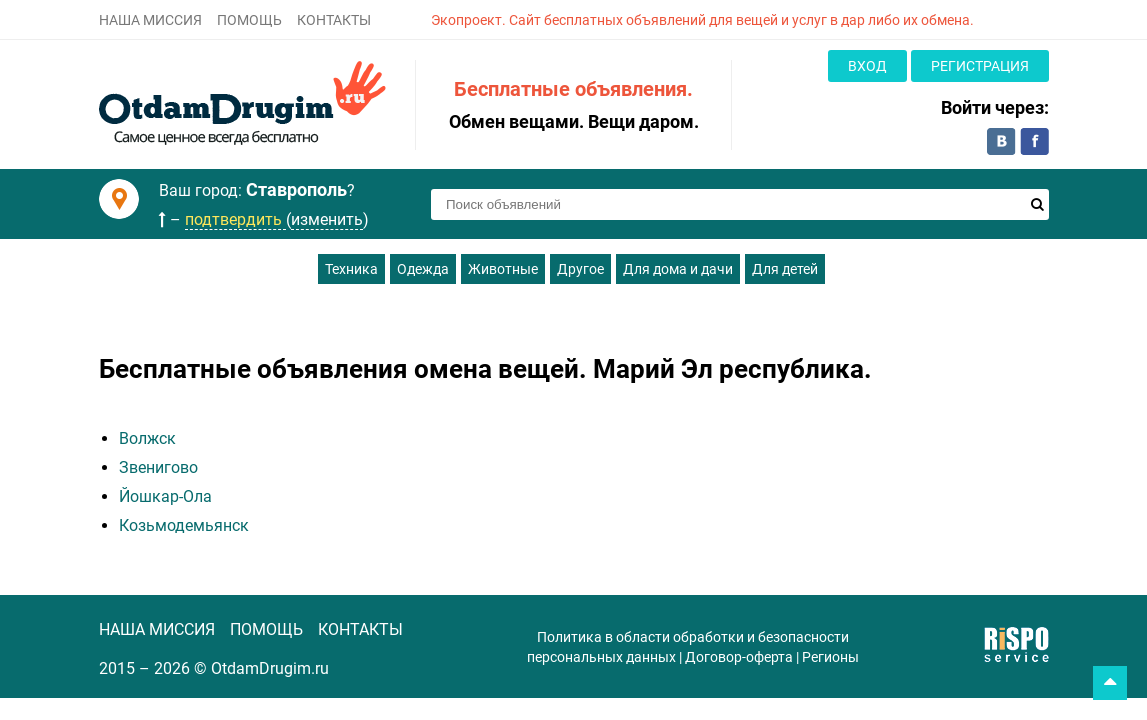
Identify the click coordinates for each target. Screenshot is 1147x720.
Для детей (785, 269)
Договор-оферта (739, 657)
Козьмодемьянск (184, 525)
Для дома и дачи (678, 269)
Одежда (423, 269)
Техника (351, 269)
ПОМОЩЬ (249, 20)
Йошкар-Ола (165, 496)
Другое (580, 269)
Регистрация (980, 66)
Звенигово (158, 467)
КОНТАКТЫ (334, 20)
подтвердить (235, 219)
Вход (867, 66)
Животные (503, 269)
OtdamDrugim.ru (270, 668)
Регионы (830, 657)
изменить (327, 219)
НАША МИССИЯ (150, 20)
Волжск (147, 438)
